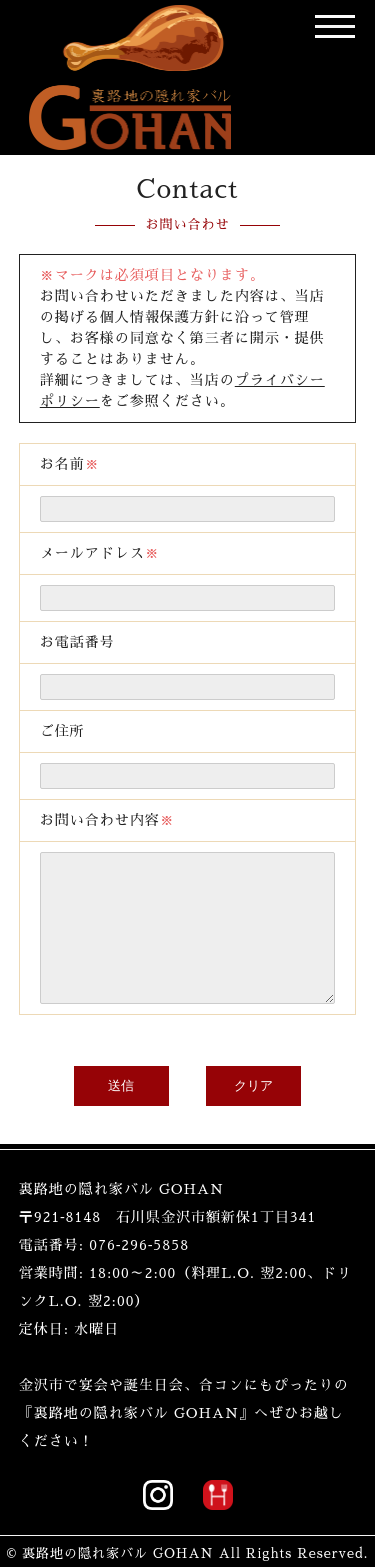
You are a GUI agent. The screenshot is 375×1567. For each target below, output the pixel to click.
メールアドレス (100, 398)
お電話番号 (77, 487)
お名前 (70, 309)
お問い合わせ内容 (107, 665)
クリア (253, 930)
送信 (121, 930)
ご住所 (62, 576)
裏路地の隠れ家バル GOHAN (118, 1369)
